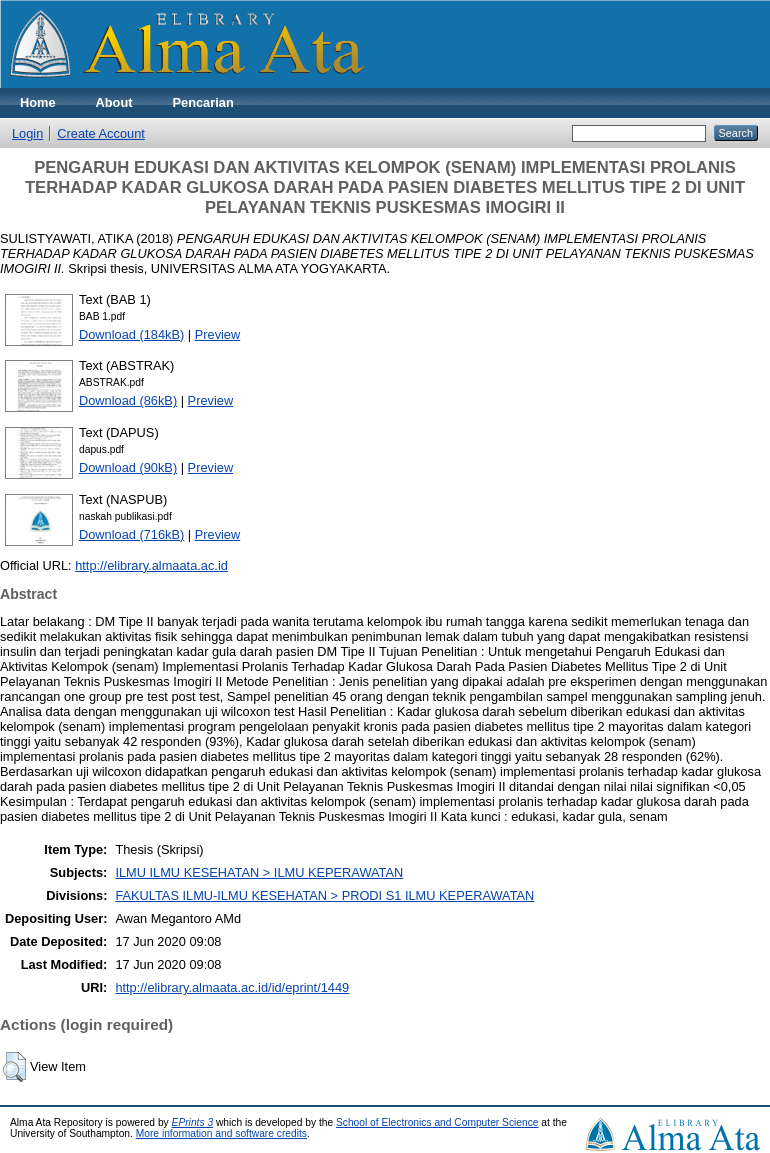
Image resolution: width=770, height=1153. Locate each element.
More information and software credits (221, 1133)
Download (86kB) (128, 400)
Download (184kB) (131, 334)
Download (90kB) (128, 467)
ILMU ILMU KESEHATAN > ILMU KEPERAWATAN (259, 872)
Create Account (101, 133)
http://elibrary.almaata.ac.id (151, 565)
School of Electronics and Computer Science (437, 1122)
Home (38, 102)
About (114, 102)
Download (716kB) (131, 534)
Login (27, 133)
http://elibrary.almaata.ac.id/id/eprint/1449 (232, 987)
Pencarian (203, 102)
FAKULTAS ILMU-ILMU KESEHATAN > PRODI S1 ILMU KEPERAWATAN (324, 895)
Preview (218, 334)
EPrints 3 (193, 1122)
